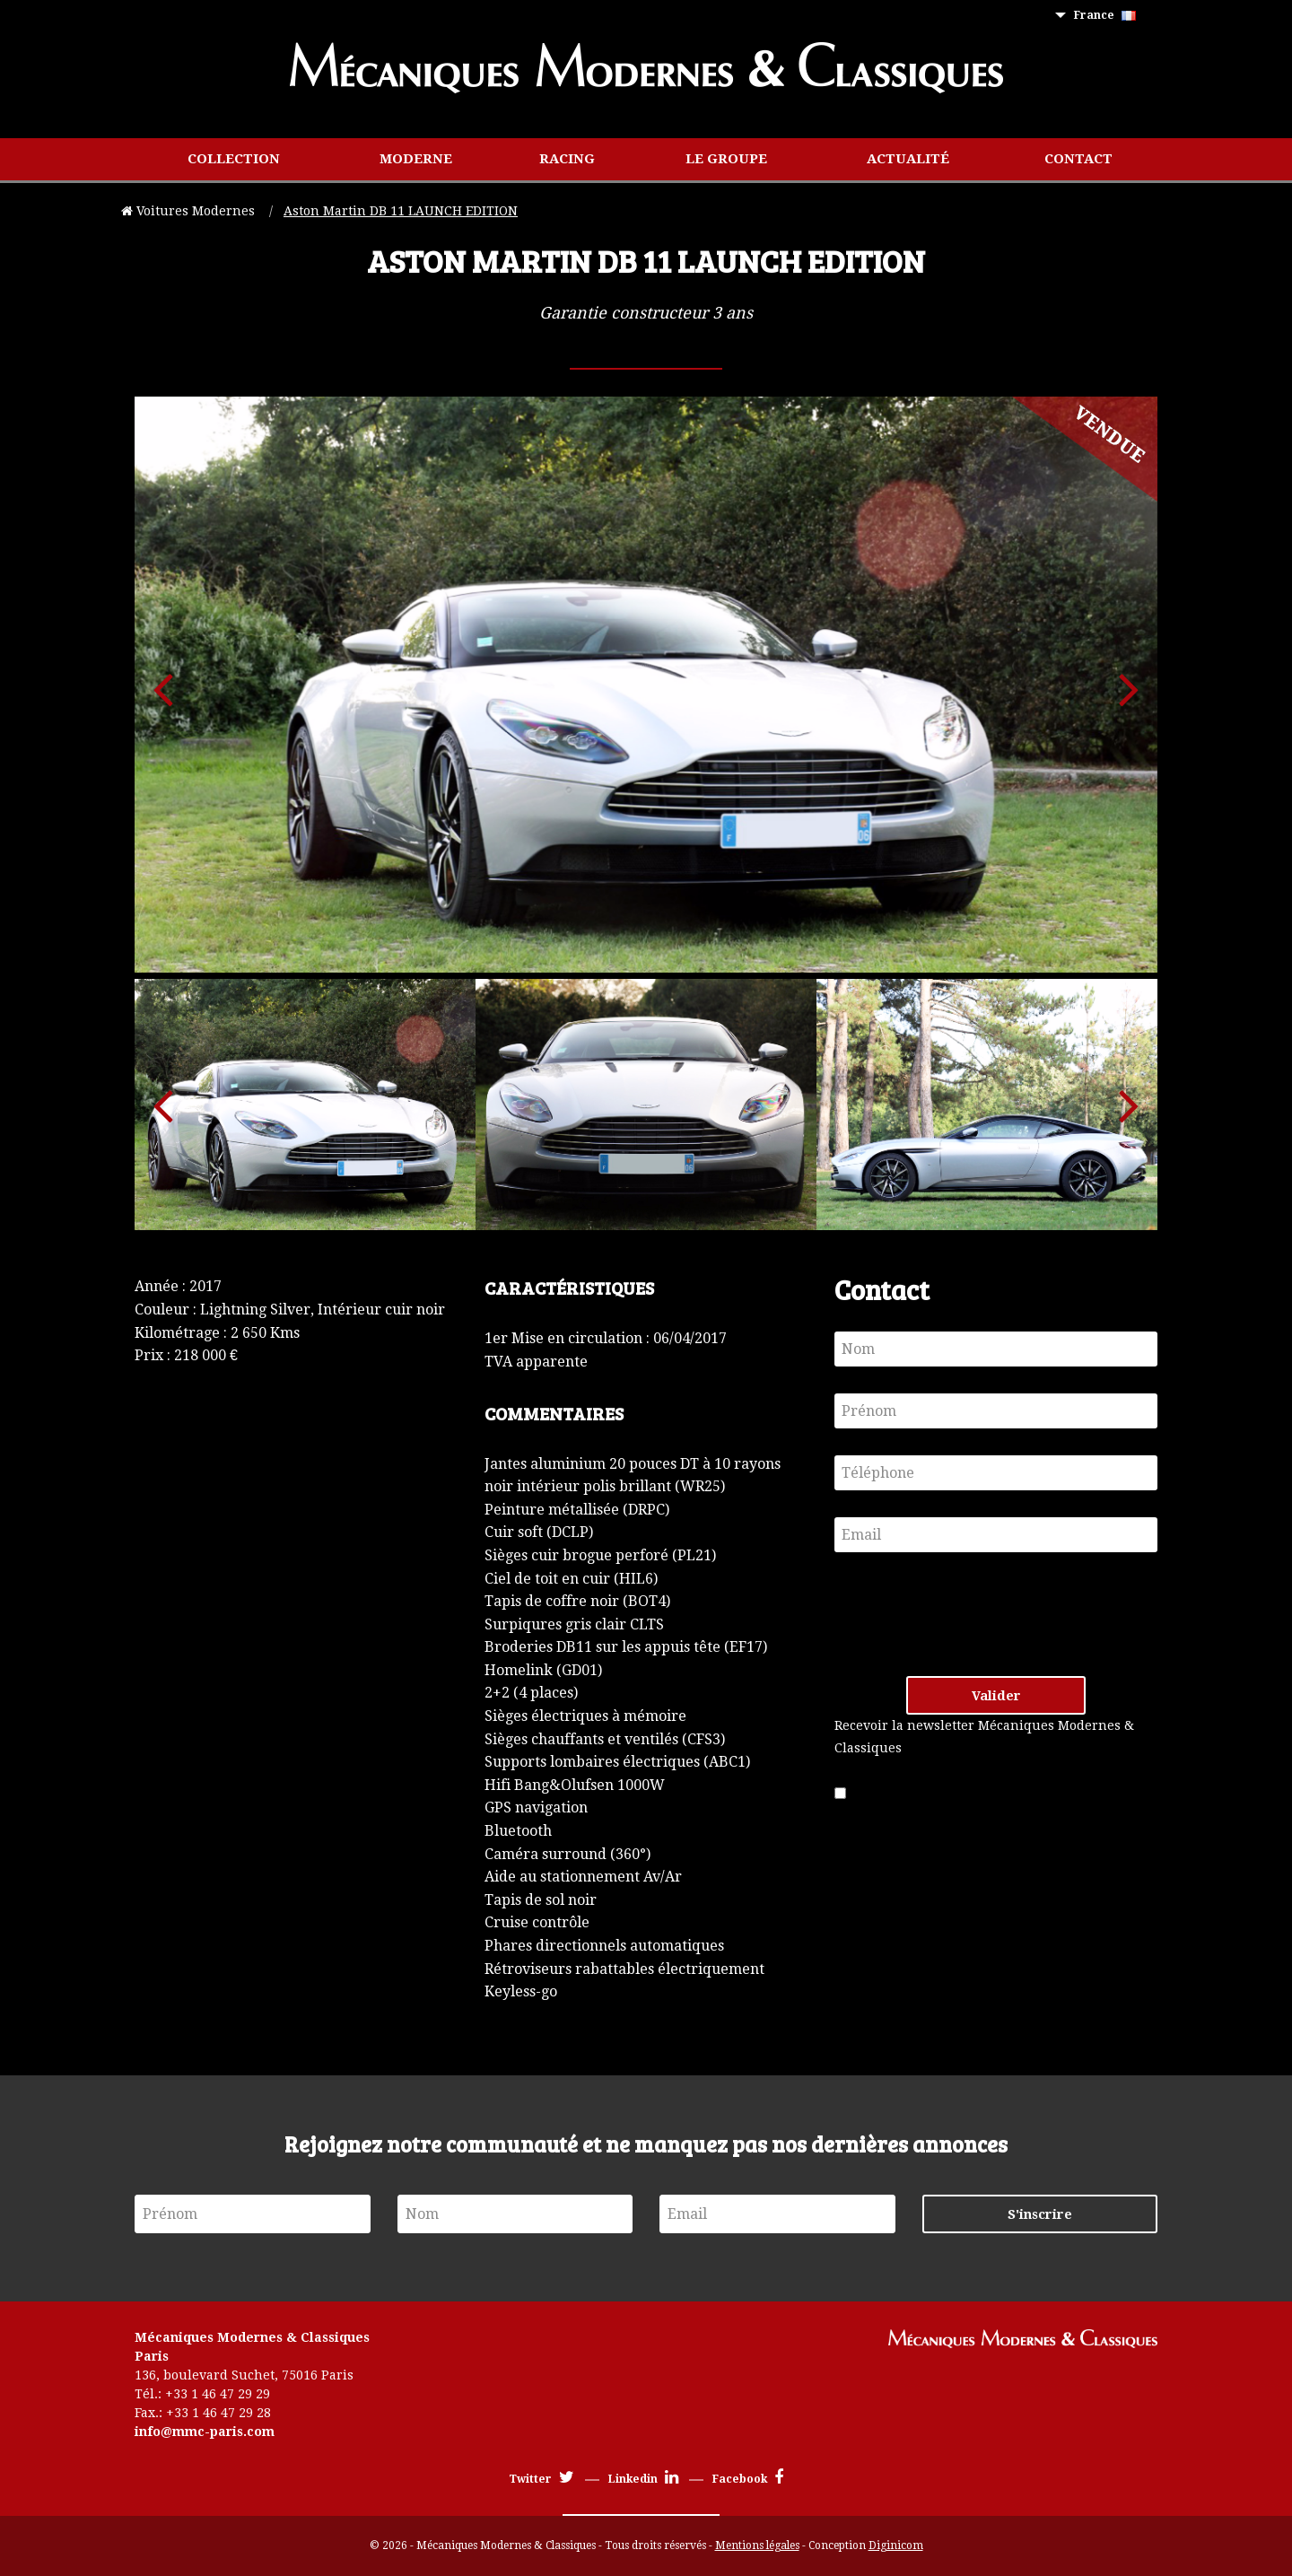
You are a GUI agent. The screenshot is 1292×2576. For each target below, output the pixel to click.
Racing (567, 159)
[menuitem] (1108, 15)
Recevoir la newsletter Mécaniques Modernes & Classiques (984, 1736)
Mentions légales (757, 2545)
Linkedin (643, 2479)
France (1105, 15)
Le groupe (726, 159)
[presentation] (970, 1614)
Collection (234, 159)
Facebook (747, 2479)
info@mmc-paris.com (205, 2431)
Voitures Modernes (189, 211)
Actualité (908, 159)
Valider (996, 1696)
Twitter (541, 2479)
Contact (1078, 159)
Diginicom (896, 2545)
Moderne (416, 159)
